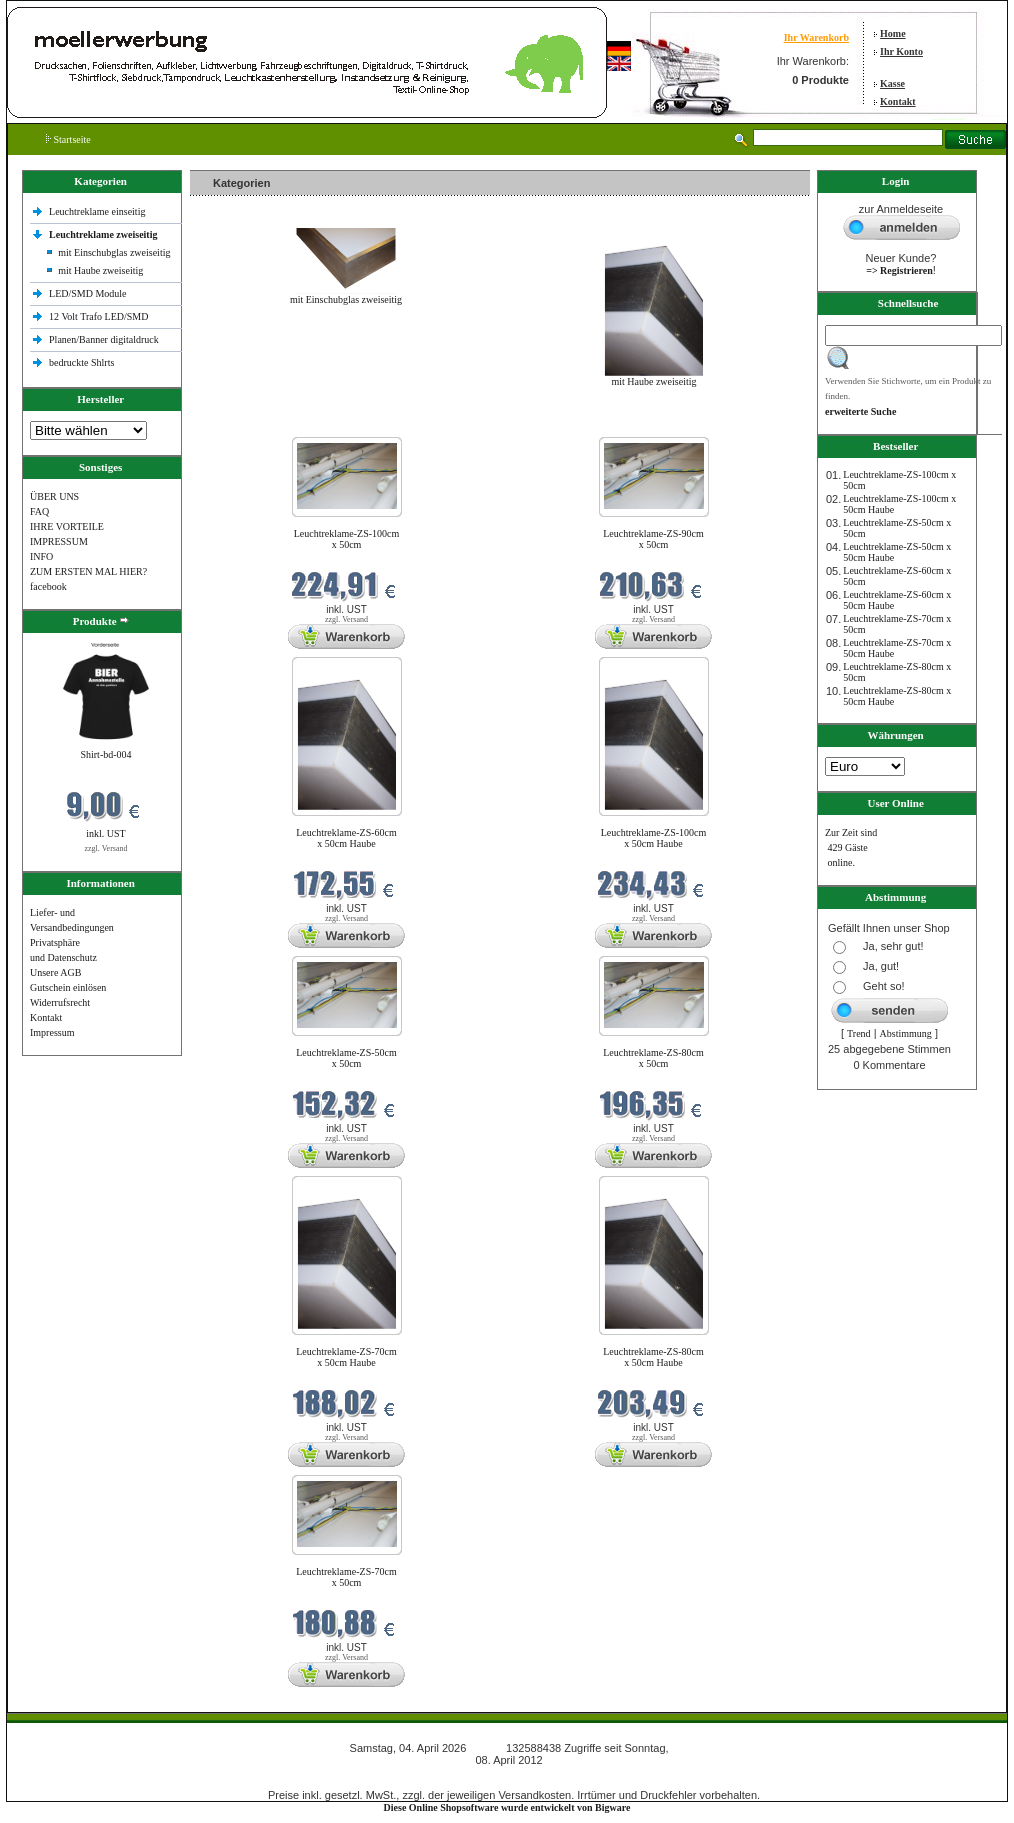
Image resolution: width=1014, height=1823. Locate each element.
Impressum (52, 1032)
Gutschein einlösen (68, 987)
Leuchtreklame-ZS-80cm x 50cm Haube (653, 1357)
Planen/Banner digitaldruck (104, 339)
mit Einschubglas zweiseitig (114, 252)
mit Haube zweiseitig (100, 270)
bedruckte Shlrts (81, 362)
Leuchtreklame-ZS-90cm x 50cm (653, 539)
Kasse (892, 83)
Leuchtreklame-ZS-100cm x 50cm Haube (654, 838)
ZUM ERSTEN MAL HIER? (88, 571)
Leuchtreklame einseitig (98, 211)
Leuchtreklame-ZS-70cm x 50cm (346, 1577)
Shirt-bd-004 (105, 754)
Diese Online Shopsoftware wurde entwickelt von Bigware (507, 1807)
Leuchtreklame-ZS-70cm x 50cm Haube (346, 1357)
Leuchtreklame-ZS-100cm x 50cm (347, 539)
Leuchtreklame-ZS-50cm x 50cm (346, 1058)
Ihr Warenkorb (816, 37)
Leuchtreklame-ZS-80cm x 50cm (653, 1058)
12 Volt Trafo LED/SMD (98, 316)
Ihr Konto (901, 51)
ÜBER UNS (54, 496)
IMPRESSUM (59, 541)
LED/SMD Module (88, 293)
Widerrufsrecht (60, 1002)
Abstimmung (906, 1033)
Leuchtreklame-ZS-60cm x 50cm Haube (346, 838)
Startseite (68, 139)
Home (893, 33)
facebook (48, 586)
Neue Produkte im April (243, 424)
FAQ (39, 511)
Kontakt (898, 101)
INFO (41, 556)
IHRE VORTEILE (67, 526)
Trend (859, 1033)
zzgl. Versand (106, 848)
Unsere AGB (55, 972)
